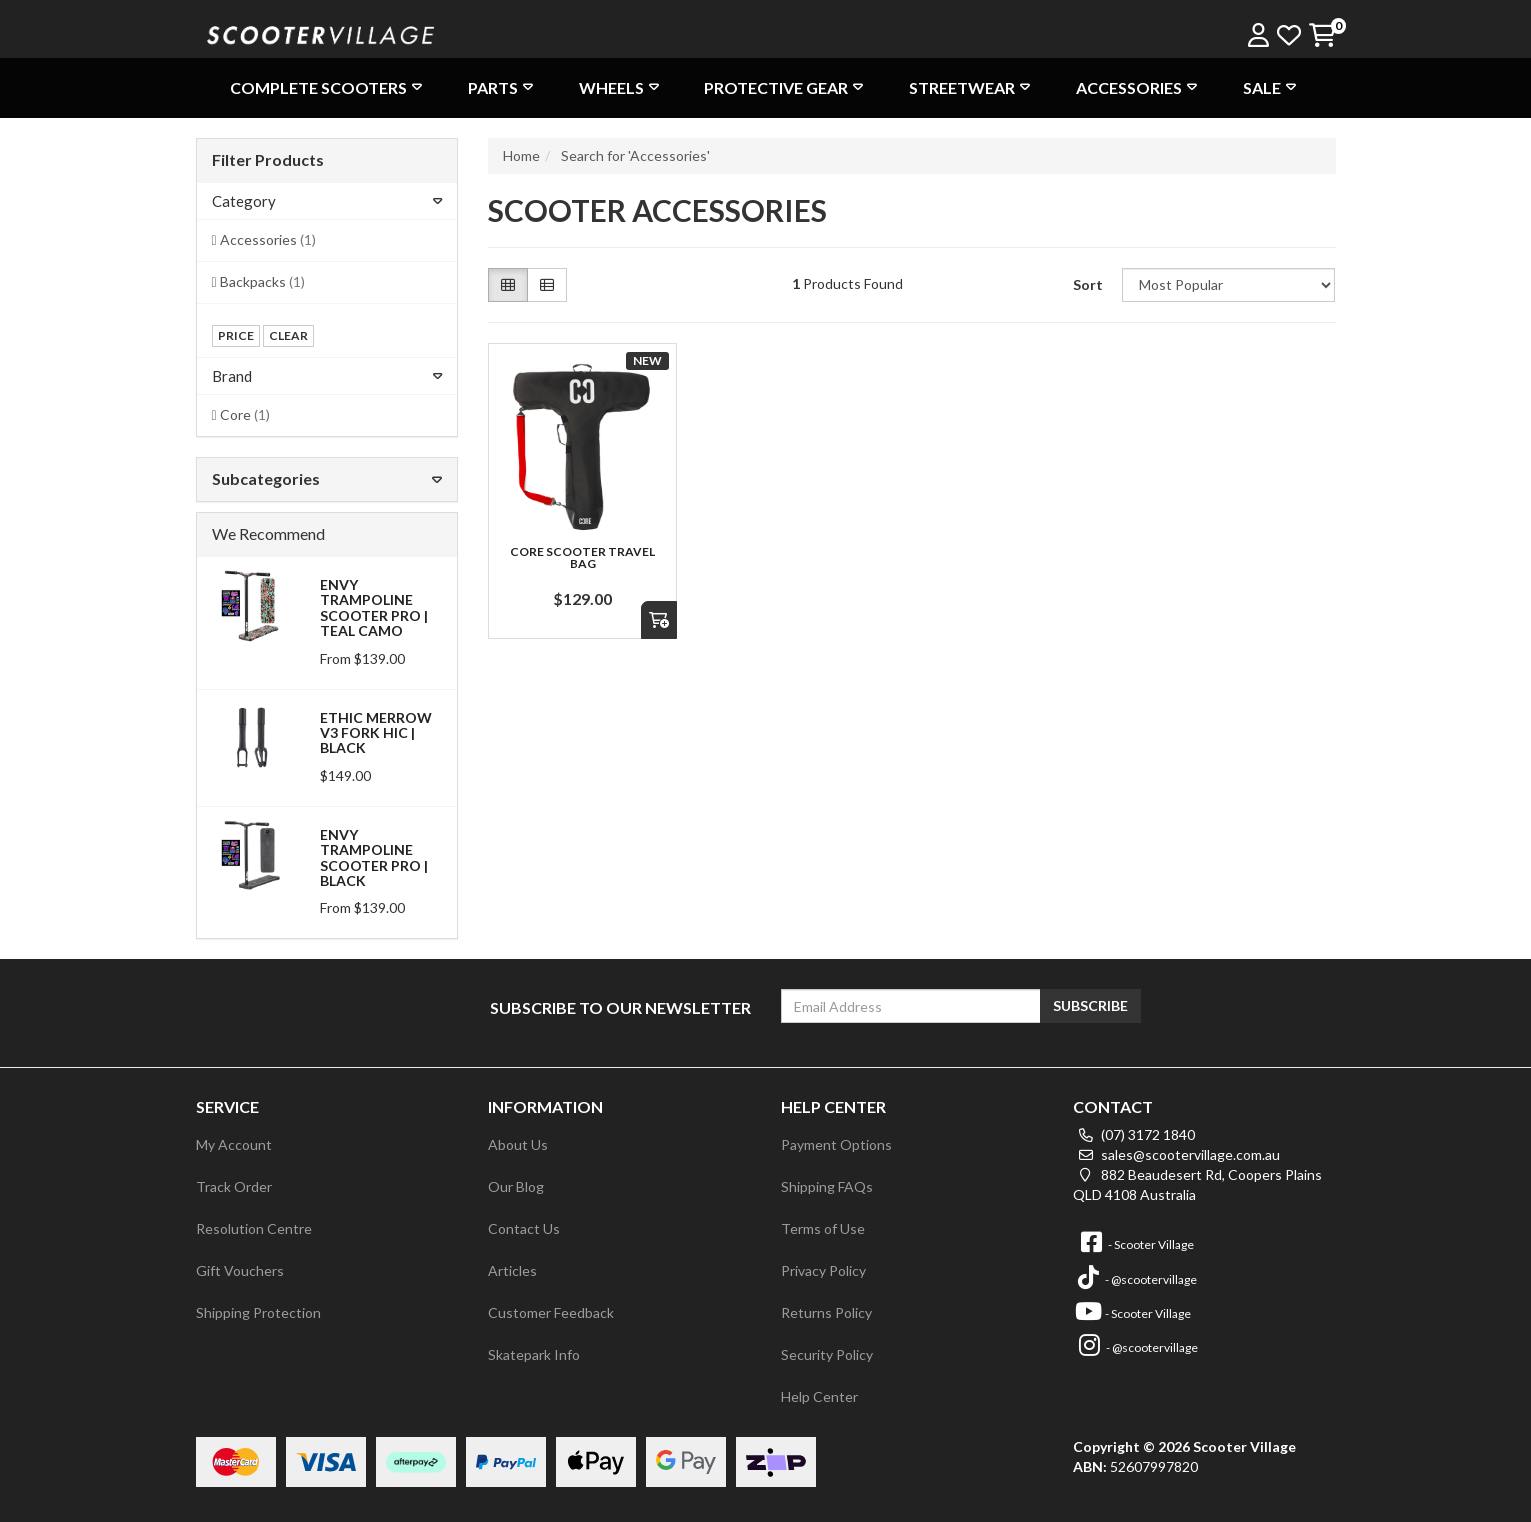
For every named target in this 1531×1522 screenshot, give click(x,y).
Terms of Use (823, 1228)
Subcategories (327, 478)
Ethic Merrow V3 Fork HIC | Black (376, 733)
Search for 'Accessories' (635, 155)
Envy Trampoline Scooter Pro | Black (374, 857)
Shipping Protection (258, 1312)
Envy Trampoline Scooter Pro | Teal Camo (374, 607)
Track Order (234, 1186)
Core (245, 414)
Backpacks (262, 281)
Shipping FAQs (827, 1186)
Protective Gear (786, 87)
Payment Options (836, 1144)
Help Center (819, 1396)
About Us (518, 1144)
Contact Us (524, 1228)
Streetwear (972, 87)
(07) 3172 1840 (1134, 1134)
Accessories (1139, 87)
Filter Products (268, 159)
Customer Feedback (551, 1312)
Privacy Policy (823, 1270)
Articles (512, 1270)
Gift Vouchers (240, 1270)
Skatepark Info (534, 1354)
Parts (503, 87)
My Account (234, 1144)
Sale (1272, 87)
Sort (1088, 284)
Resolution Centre (254, 1228)
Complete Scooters (328, 87)
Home (521, 155)
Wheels (621, 87)
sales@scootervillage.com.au (1176, 1154)
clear (288, 335)
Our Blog (516, 1186)
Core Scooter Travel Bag (582, 557)
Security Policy (827, 1354)
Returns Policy (826, 1312)
